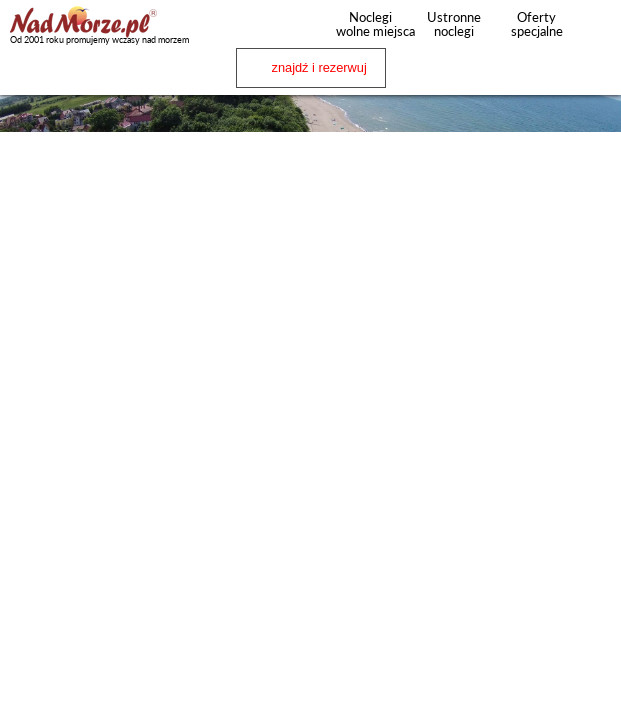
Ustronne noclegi (454, 24)
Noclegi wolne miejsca (370, 24)
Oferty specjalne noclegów (537, 31)
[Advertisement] (310, 277)
